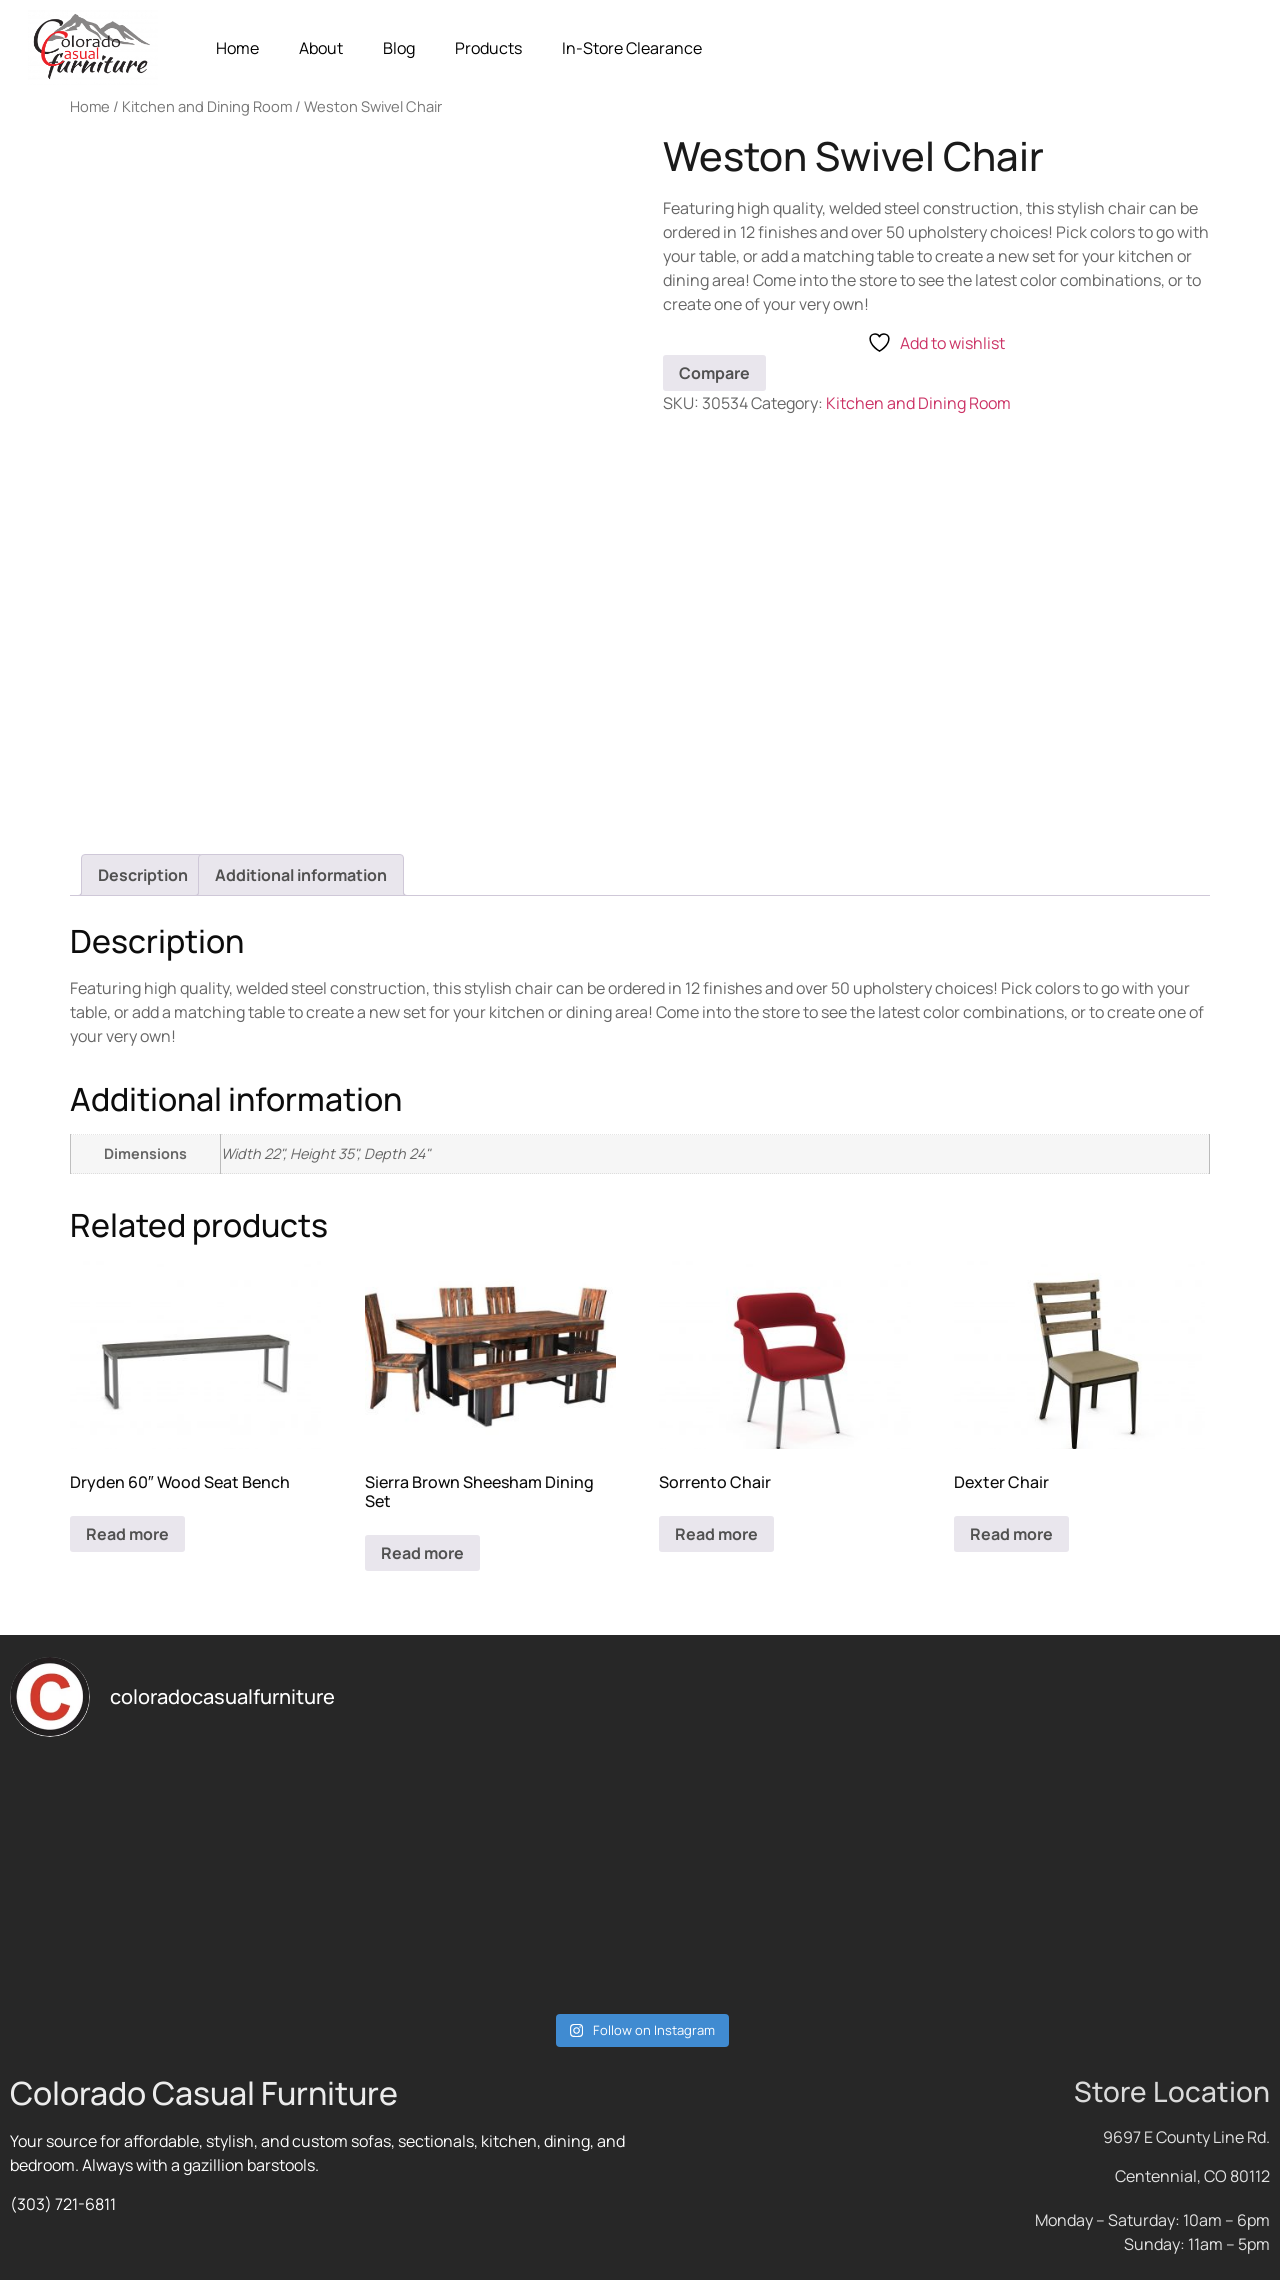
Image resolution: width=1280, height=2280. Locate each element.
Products (488, 48)
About (321, 48)
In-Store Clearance (632, 48)
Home (237, 48)
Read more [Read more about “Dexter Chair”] (1011, 1534)
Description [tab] (143, 875)
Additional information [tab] (301, 875)
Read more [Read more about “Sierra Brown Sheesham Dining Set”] (422, 1553)
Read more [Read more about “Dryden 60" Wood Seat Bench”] (127, 1534)
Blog (399, 48)
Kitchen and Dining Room (207, 106)
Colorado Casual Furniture (204, 2093)
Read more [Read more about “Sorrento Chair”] (716, 1534)
